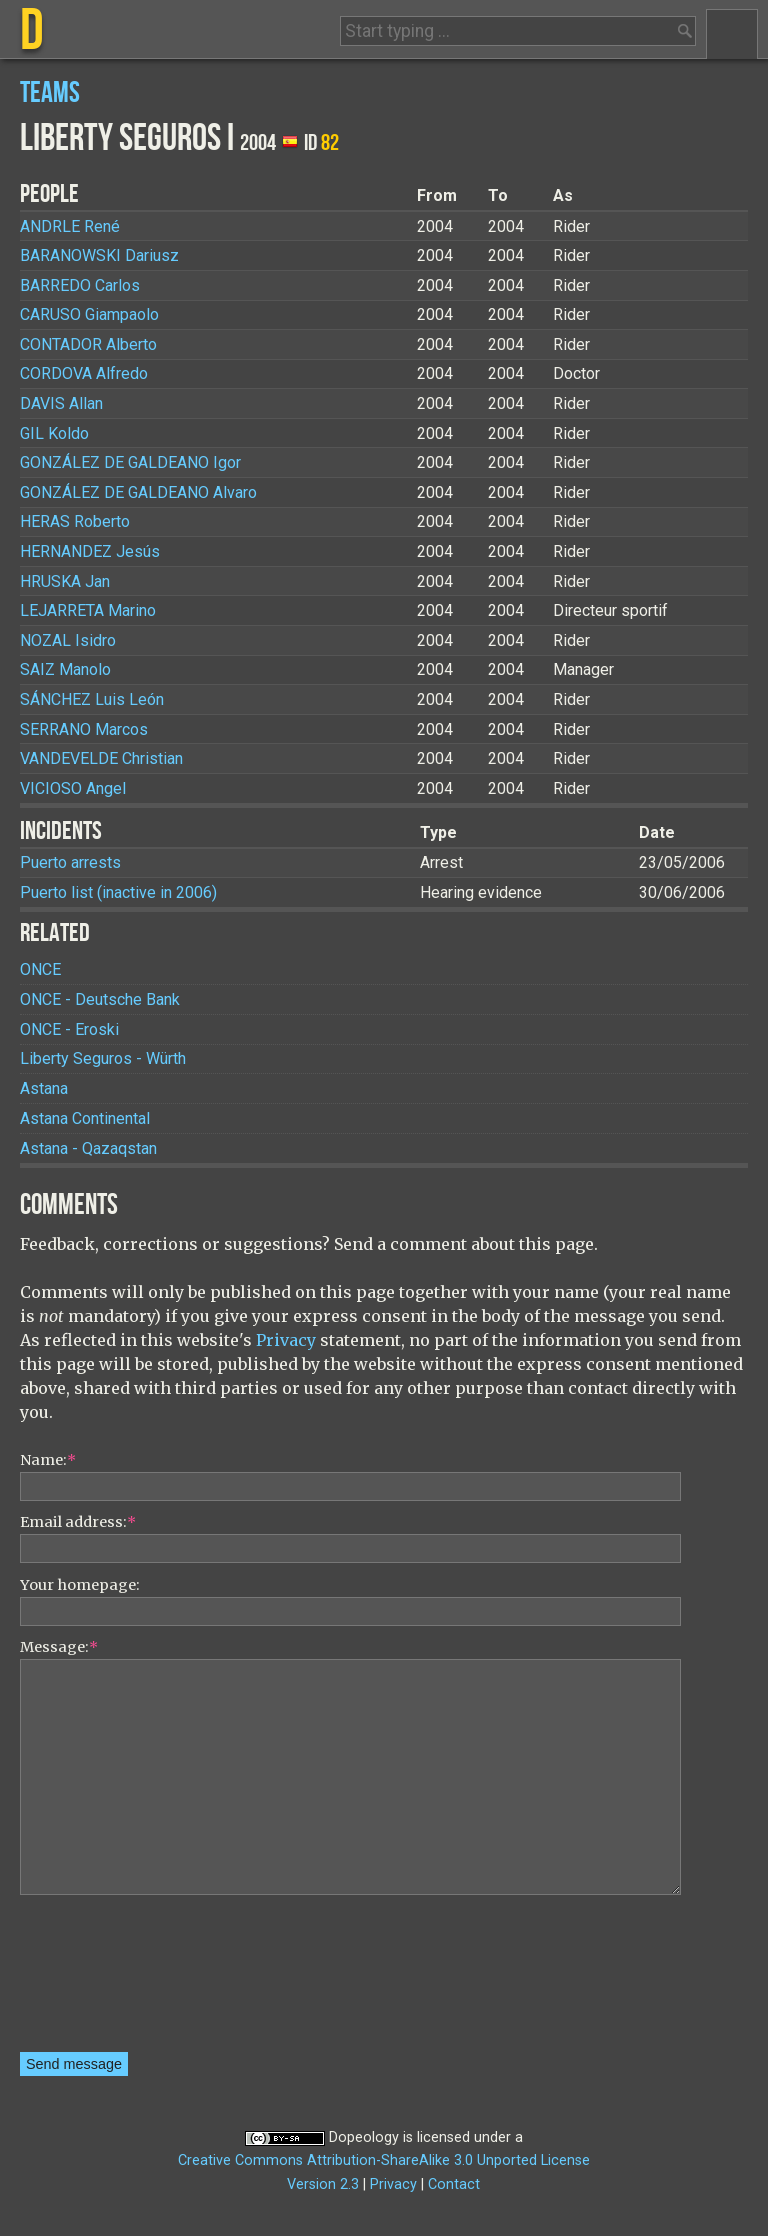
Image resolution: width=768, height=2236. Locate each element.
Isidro (68, 640)
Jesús (90, 551)
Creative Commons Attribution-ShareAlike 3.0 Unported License (384, 2160)
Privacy (286, 1340)
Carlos (80, 285)
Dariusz (99, 255)
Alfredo (84, 373)
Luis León (92, 699)
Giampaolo (89, 314)
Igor (130, 462)
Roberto (75, 521)
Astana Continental (85, 1118)
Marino (88, 610)
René (70, 226)
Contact (454, 2184)
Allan (61, 403)
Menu (732, 34)
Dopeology (364, 2137)
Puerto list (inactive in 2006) (118, 892)
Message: (59, 1647)
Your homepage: (80, 1585)
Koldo (54, 433)
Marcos (84, 729)
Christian (101, 758)
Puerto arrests (70, 862)
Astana (44, 1088)
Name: (48, 1460)
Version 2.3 (323, 2184)
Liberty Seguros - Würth (103, 1058)
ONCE (40, 969)
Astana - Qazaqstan (88, 1148)
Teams (50, 93)
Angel (73, 788)
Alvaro (138, 492)
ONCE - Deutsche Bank (100, 999)
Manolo (65, 669)
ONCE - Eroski (69, 1029)
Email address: (78, 1522)
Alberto (88, 344)
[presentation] (102, 1980)
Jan (65, 581)
